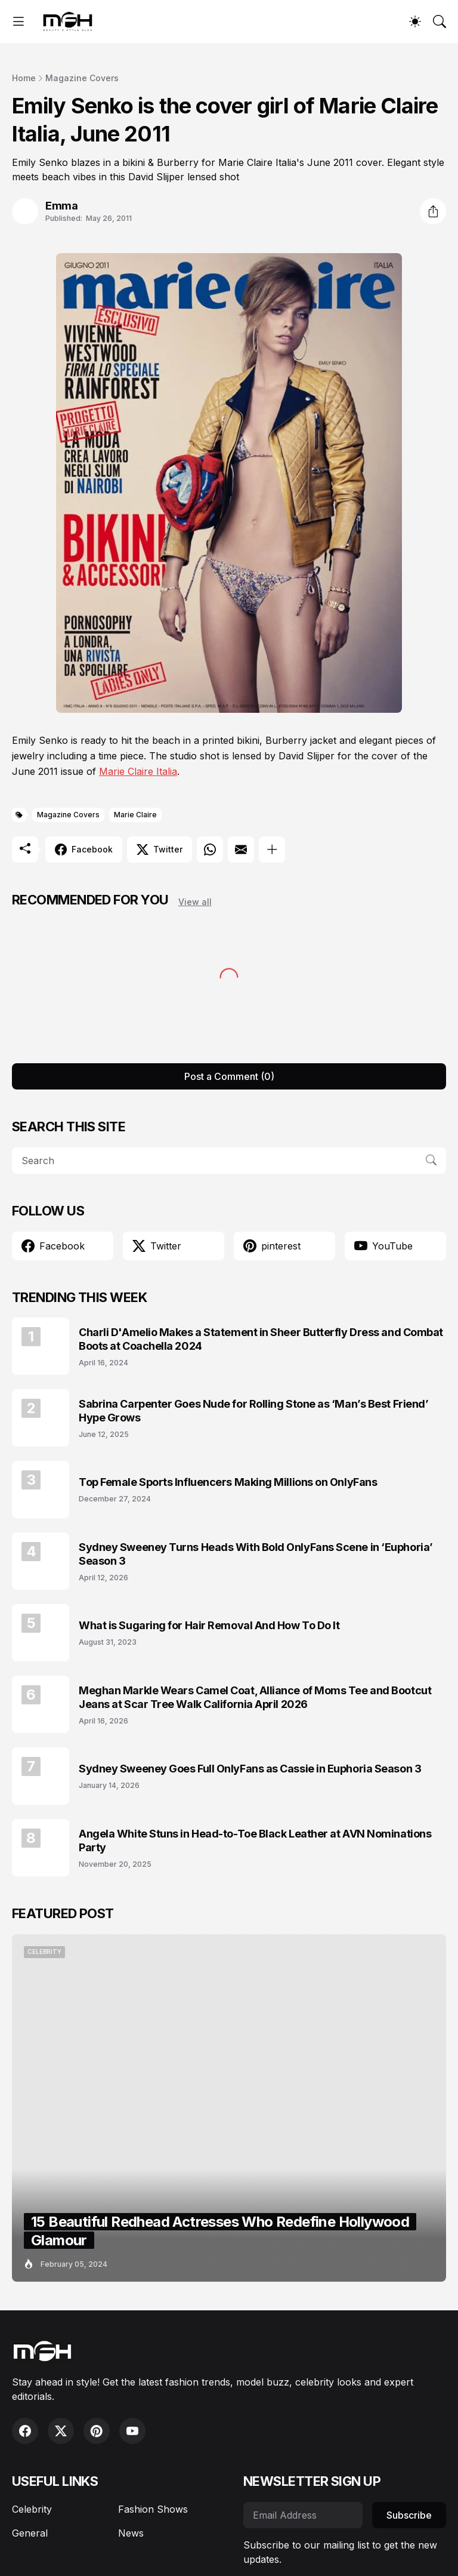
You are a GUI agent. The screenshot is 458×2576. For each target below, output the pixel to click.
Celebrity (32, 2509)
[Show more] (272, 849)
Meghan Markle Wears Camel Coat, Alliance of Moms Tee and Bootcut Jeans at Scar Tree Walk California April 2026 (255, 1697)
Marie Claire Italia (138, 771)
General (30, 2533)
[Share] (433, 211)
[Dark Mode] (415, 21)
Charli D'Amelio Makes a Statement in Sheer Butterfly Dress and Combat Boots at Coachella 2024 (261, 1339)
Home (24, 78)
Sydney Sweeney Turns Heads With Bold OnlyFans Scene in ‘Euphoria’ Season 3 (256, 1554)
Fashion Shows (153, 2509)
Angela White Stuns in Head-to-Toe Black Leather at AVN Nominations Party (255, 1840)
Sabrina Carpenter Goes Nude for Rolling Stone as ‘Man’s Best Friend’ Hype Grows (253, 1411)
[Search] (439, 21)
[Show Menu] (18, 21)
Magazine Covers (82, 78)
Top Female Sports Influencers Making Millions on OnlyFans (228, 1482)
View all (195, 902)
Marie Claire (135, 814)
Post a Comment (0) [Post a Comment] (229, 1076)
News (131, 2533)
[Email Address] (303, 2515)
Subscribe (409, 2515)
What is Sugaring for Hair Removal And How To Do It (209, 1625)
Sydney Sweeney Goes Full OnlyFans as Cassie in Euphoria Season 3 (250, 1768)
